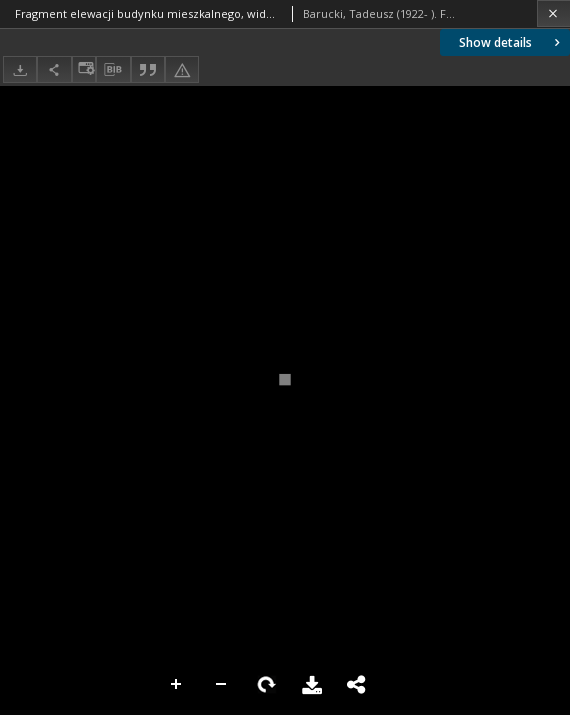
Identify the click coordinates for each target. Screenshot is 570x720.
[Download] (20, 69)
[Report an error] (182, 69)
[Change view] (84, 69)
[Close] (553, 13)
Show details (511, 42)
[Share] (54, 69)
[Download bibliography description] (113, 70)
